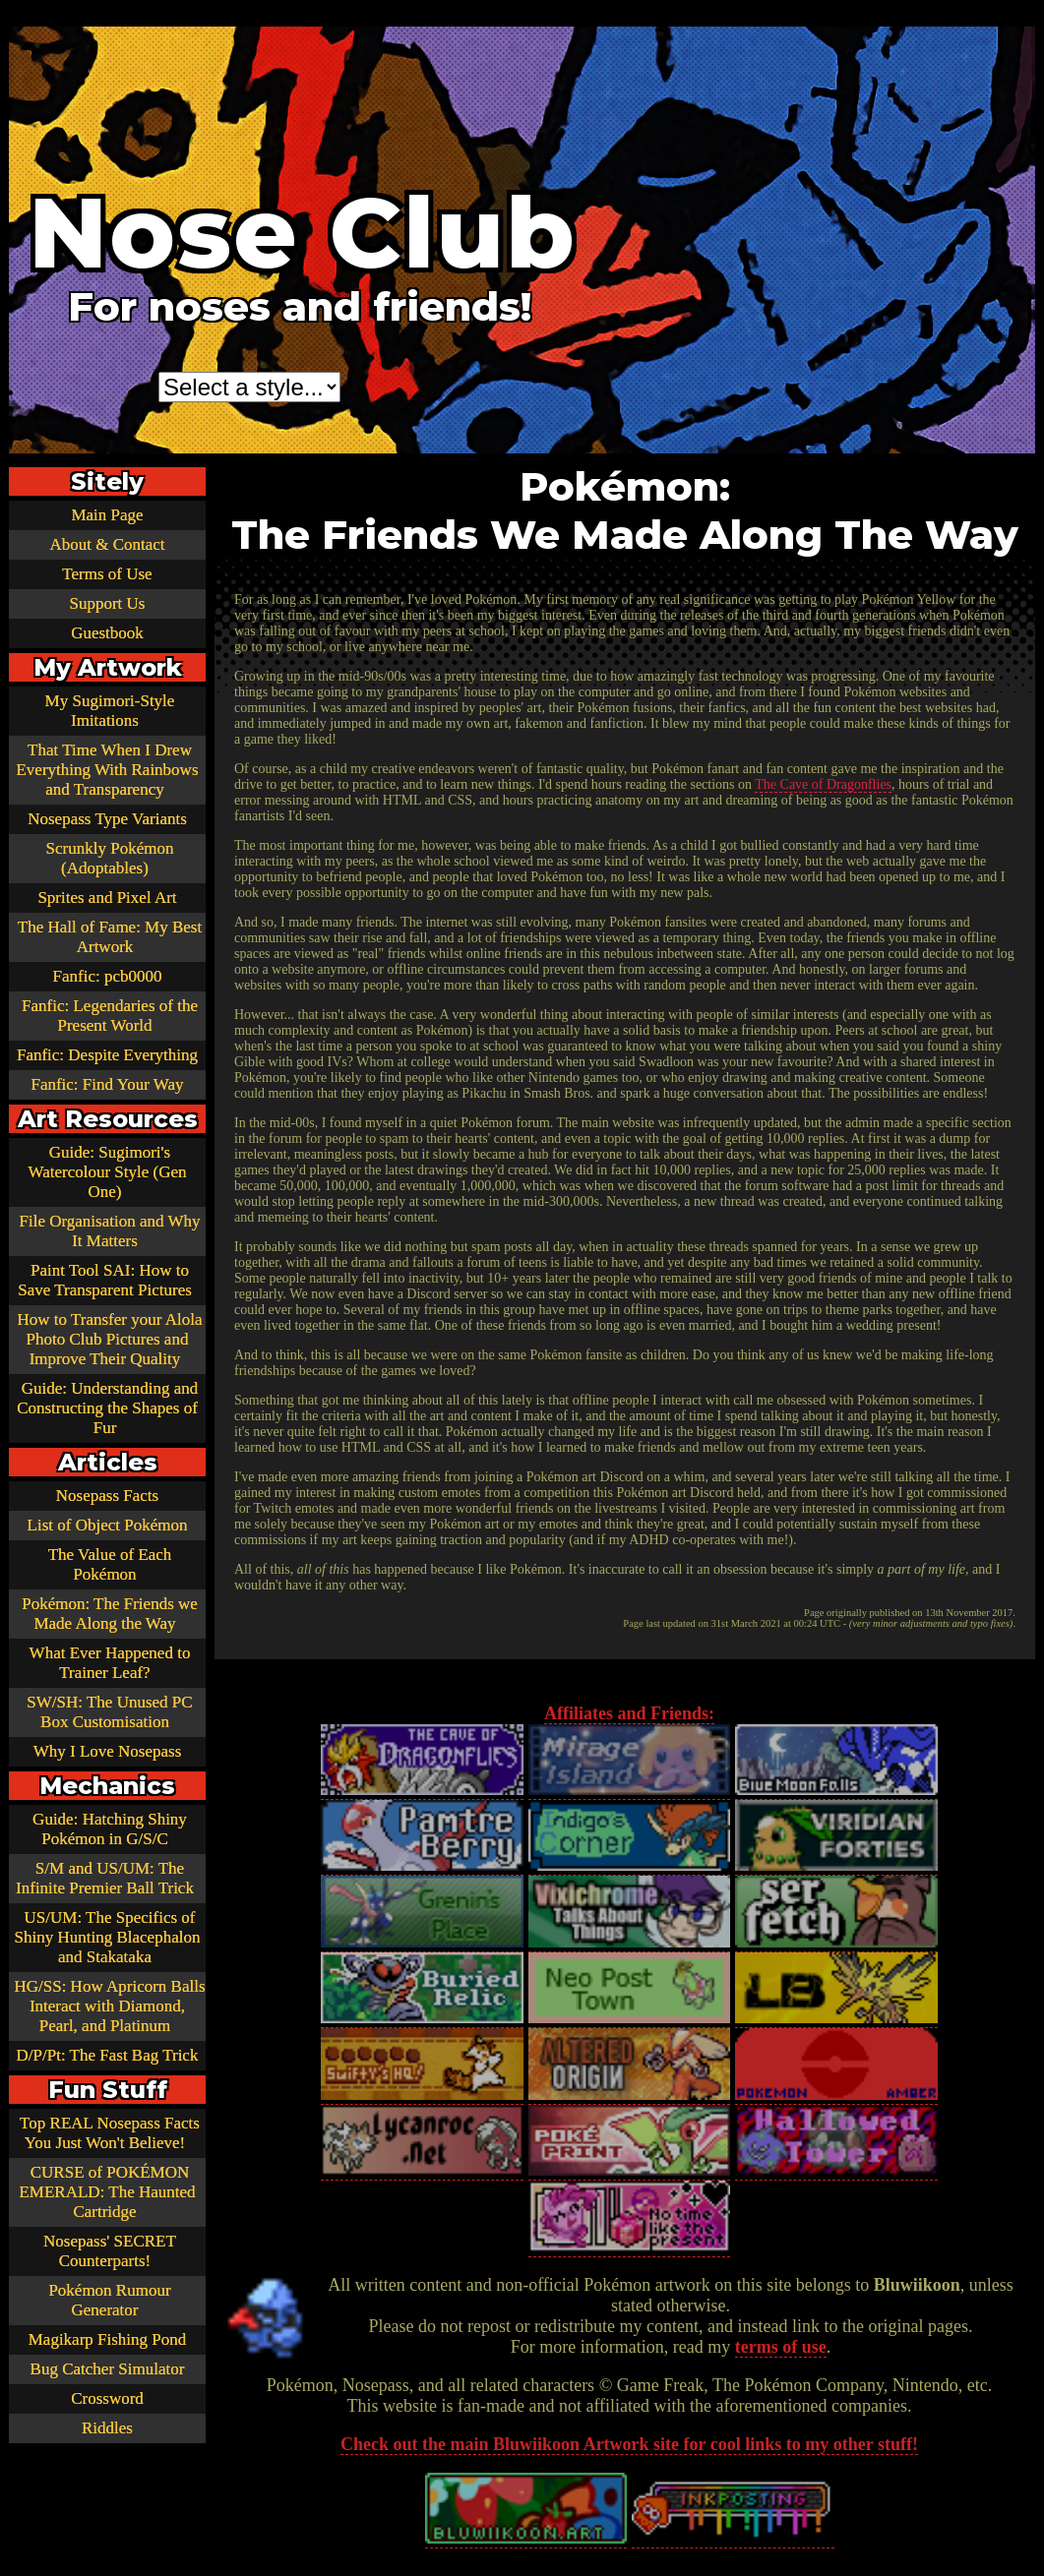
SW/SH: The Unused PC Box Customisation (109, 1712)
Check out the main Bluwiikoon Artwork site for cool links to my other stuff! (629, 2444)
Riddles (107, 2428)
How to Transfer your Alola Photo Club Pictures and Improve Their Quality (110, 1339)
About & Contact (106, 544)
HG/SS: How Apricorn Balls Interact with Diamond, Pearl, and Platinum (109, 2006)
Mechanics (107, 1785)
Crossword (107, 2398)
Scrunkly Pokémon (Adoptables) (110, 858)
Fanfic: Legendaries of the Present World (110, 1015)
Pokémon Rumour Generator (109, 2300)
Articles (107, 1462)
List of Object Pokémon (108, 1525)
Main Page (107, 515)
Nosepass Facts (107, 1495)
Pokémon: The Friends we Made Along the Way (110, 1613)
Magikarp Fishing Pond (108, 2339)
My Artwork (107, 667)
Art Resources (108, 1119)
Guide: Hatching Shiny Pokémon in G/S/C (109, 1829)
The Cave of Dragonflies (823, 784)
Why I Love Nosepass (107, 1751)
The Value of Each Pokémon (110, 1564)
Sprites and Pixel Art (106, 897)
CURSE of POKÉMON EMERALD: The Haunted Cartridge (107, 2192)
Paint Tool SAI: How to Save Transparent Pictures (105, 1280)
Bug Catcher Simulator (108, 2369)
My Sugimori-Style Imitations (110, 710)
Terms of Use (107, 574)
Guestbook (107, 633)
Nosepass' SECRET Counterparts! (109, 2251)
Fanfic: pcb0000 (107, 976)
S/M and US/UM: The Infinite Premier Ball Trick (105, 1878)
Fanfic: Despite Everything (107, 1055)
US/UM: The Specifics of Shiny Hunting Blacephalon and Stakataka (108, 1937)
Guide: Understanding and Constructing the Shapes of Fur (107, 1408)
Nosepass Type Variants (107, 818)
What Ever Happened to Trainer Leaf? (110, 1663)
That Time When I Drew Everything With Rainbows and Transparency (107, 770)
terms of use (781, 2347)
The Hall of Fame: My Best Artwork (110, 937)
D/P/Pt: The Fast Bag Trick (108, 2055)
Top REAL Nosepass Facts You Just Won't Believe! (110, 2133)
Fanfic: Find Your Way (107, 1084)
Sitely (107, 481)
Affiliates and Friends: (629, 1713)
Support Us (108, 603)
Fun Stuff (107, 2089)
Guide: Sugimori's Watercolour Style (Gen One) (107, 1172)
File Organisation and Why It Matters (110, 1231)
